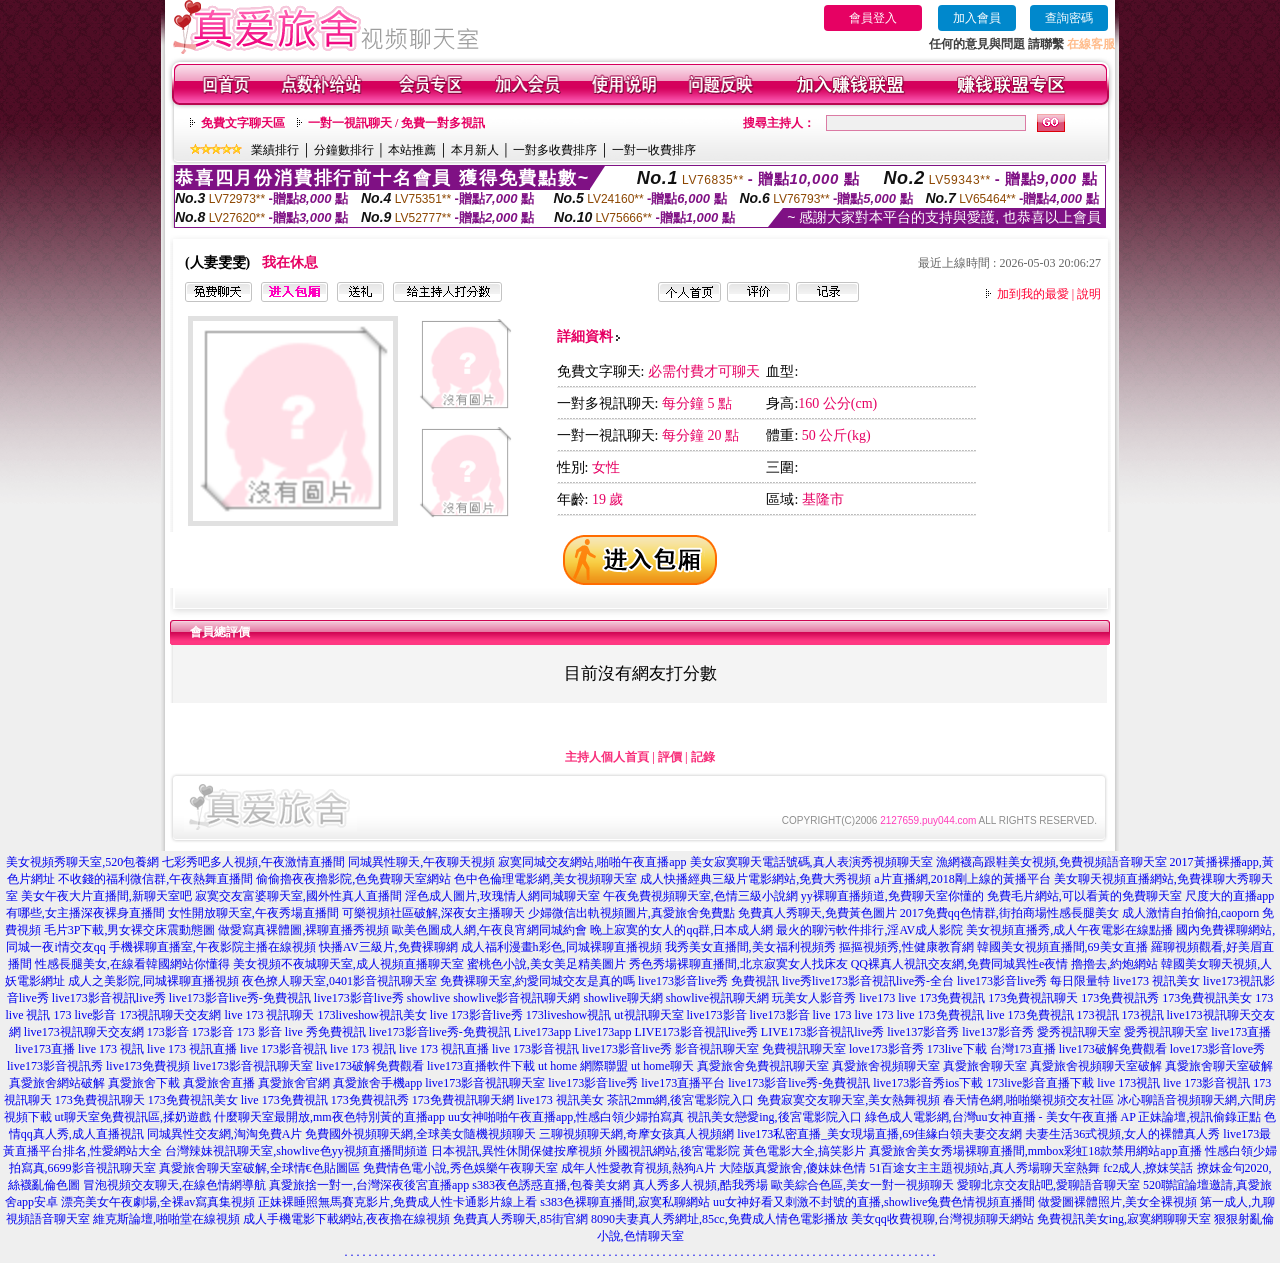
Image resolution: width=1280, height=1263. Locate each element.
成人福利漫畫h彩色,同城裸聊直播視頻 (561, 947)
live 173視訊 (1128, 1083)
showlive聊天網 (622, 998)
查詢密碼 (1069, 18)
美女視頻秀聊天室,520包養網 (82, 862)
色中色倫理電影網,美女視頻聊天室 (545, 879)
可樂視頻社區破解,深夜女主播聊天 (433, 913)
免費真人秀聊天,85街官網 (520, 1219)
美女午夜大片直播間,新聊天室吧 (106, 896)
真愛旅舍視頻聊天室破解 (1096, 1066)
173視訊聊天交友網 (170, 1015)
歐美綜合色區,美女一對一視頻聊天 (862, 1185)
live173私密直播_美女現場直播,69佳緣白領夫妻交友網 (879, 1134)
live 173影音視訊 (283, 1049)
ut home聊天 (662, 1066)
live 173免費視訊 (941, 998)
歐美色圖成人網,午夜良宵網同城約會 (489, 930)
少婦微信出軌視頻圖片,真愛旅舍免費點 (631, 913)
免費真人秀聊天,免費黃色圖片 (817, 913)
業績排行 (275, 150)
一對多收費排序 (555, 150)
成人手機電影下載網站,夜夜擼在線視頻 (346, 1219)
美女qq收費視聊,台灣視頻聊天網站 (942, 1219)
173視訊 (1098, 1015)
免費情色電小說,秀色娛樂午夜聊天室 (460, 1168)
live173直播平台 (683, 1083)
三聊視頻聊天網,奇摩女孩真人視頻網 (636, 1134)
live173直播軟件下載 (481, 1066)
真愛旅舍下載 (144, 1083)
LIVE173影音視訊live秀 (695, 1032)
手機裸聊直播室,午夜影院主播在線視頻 (212, 947)
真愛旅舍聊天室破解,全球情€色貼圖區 (259, 1168)
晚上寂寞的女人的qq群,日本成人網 (681, 930)
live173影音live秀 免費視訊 (708, 981)
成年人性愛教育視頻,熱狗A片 (639, 1168)
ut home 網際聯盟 (583, 1066)
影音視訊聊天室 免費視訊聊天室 (760, 1049)
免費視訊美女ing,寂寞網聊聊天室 (1124, 1219)
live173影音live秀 (359, 998)
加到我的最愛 (1033, 294)
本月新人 (475, 150)
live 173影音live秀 (476, 1015)
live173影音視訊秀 (55, 1066)
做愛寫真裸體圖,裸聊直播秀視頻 (303, 930)
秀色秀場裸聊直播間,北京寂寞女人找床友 (738, 964)
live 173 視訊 (111, 1049)
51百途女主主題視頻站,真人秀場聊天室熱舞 (984, 1168)
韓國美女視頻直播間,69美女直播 (1062, 947)
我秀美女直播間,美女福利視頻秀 (750, 947)
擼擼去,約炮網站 (1114, 964)
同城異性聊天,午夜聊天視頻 (421, 862)
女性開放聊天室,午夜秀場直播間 (253, 913)
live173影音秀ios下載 (928, 1083)
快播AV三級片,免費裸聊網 (388, 947)
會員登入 (873, 18)
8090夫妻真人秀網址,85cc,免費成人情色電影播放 (719, 1219)
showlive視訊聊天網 (717, 998)
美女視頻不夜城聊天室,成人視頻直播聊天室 (348, 964)
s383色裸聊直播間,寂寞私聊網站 (625, 1202)
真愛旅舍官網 (294, 1083)
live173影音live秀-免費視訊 (240, 998)
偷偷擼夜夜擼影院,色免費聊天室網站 (353, 879)
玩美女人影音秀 (814, 998)
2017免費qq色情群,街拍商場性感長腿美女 (1009, 913)
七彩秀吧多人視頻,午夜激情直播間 (253, 862)
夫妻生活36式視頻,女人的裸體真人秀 (1122, 1134)
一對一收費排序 (654, 150)
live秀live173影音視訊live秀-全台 (868, 981)
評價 (670, 757)
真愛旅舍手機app (377, 1083)
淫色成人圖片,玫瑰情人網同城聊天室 (502, 896)
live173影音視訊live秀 (109, 998)
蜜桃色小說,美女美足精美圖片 (546, 964)
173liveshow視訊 (568, 1015)
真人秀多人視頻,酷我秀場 (700, 1185)
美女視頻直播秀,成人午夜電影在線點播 (1069, 930)
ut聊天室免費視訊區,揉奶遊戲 (133, 1117)
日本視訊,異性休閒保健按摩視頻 (516, 1151)
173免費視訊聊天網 (463, 1100)
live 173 (832, 1015)
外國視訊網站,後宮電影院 (672, 1151)
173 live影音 (84, 1015)
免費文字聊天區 (243, 123)
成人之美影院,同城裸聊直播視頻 (153, 981)
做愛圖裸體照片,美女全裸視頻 (1117, 1202)
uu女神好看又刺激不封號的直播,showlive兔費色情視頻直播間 (874, 1202)
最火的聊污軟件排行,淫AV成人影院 (869, 930)
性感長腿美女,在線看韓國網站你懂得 (132, 964)
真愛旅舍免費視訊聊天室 (763, 1066)
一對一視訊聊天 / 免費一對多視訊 (396, 123)
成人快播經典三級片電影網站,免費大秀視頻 (755, 879)
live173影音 (717, 1015)
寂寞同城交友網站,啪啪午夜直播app (592, 862)
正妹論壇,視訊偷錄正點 (1199, 1117)
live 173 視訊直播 (192, 1049)
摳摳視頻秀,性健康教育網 (906, 947)
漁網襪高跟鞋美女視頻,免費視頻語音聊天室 (1051, 862)
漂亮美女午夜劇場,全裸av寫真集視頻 (158, 1202)
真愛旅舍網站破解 (57, 1083)
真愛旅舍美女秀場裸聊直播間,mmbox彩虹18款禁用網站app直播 (1035, 1151)
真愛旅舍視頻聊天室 (886, 1066)
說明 (1089, 294)
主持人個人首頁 (607, 757)
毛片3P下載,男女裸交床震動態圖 (130, 930)
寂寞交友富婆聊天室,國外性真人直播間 (298, 896)
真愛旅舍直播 (219, 1083)
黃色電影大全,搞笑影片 (804, 1151)
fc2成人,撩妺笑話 (1148, 1168)
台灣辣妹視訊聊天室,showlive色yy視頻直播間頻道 (296, 1151)
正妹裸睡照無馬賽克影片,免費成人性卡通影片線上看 (397, 1202)
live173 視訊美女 (1156, 981)
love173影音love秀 (1217, 1049)
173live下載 (957, 1049)
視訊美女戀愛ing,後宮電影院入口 (774, 1117)
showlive (428, 998)
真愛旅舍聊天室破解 (1219, 1066)
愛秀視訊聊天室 (1079, 1032)
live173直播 (1241, 1032)
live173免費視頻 (148, 1066)
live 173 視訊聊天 (269, 1015)
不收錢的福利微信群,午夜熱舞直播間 (155, 879)
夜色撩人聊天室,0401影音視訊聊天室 (339, 981)
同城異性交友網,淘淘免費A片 (225, 1134)
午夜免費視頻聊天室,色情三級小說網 (700, 896)
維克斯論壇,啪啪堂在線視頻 (166, 1219)
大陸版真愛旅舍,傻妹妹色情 (792, 1168)
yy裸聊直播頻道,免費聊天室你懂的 (892, 896)
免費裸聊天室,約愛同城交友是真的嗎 (537, 981)
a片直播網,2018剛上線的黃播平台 (962, 879)
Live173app (542, 1032)
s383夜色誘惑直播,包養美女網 (551, 1185)
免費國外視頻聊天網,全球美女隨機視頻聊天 (420, 1134)
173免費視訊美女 (1207, 998)
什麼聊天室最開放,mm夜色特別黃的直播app (329, 1117)
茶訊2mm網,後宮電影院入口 (681, 1100)
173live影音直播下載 (1040, 1083)
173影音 (168, 1032)
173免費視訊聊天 (1033, 998)
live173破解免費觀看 (1113, 1049)
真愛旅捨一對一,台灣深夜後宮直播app (369, 1185)
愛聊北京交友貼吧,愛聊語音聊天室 (1048, 1185)
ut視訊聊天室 (648, 1015)
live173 (877, 998)
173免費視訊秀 (1120, 998)
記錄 (703, 757)
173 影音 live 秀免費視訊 (301, 1032)
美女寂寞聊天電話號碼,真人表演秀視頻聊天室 (811, 862)
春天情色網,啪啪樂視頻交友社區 (1028, 1100)
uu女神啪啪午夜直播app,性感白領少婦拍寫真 (566, 1117)
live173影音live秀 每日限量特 (1033, 981)
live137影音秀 (923, 1032)
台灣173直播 (1023, 1049)
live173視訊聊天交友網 (84, 1032)
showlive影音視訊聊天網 (516, 998)
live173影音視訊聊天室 (253, 1066)
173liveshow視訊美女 (371, 1015)
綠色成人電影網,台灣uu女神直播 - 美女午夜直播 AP (1000, 1117)
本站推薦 (412, 150)
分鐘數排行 (344, 150)
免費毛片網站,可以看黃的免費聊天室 (1084, 896)
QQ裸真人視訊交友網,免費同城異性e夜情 (960, 964)
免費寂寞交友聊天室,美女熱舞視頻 (848, 1100)
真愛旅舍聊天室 (985, 1066)
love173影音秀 (886, 1049)
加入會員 (977, 18)
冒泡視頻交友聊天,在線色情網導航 (174, 1185)
